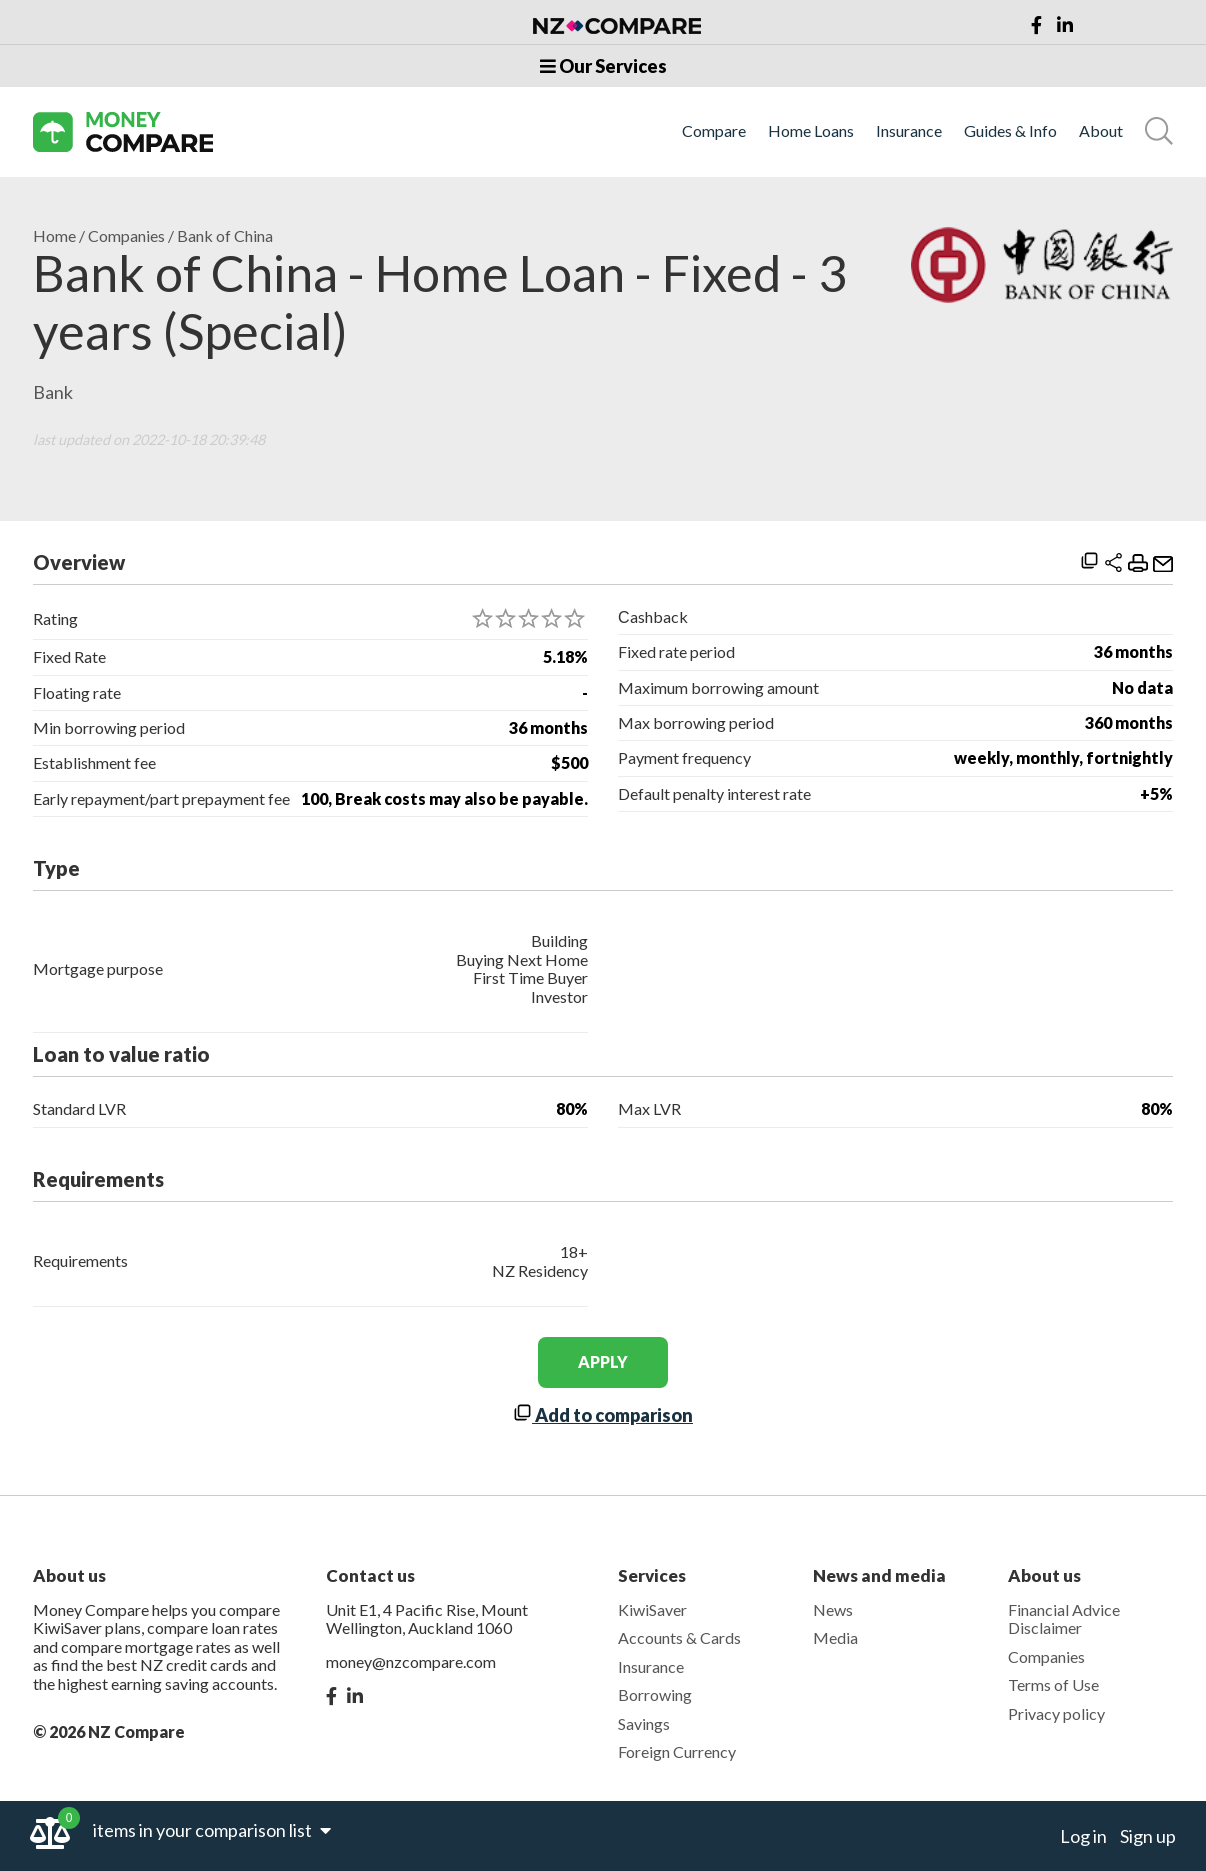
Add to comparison (603, 1415)
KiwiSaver (652, 1609)
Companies (126, 236)
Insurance (909, 131)
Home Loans (811, 131)
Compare (714, 131)
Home (54, 236)
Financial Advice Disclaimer (1064, 1618)
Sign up (1148, 1836)
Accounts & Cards (679, 1637)
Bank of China (225, 236)
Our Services (603, 66)
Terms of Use (1053, 1684)
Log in (1083, 1836)
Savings (644, 1723)
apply (603, 1361)
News (833, 1609)
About (1101, 131)
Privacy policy (1056, 1713)
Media (835, 1637)
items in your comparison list (212, 1830)
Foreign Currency (677, 1751)
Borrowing (655, 1694)
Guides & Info (1010, 131)
